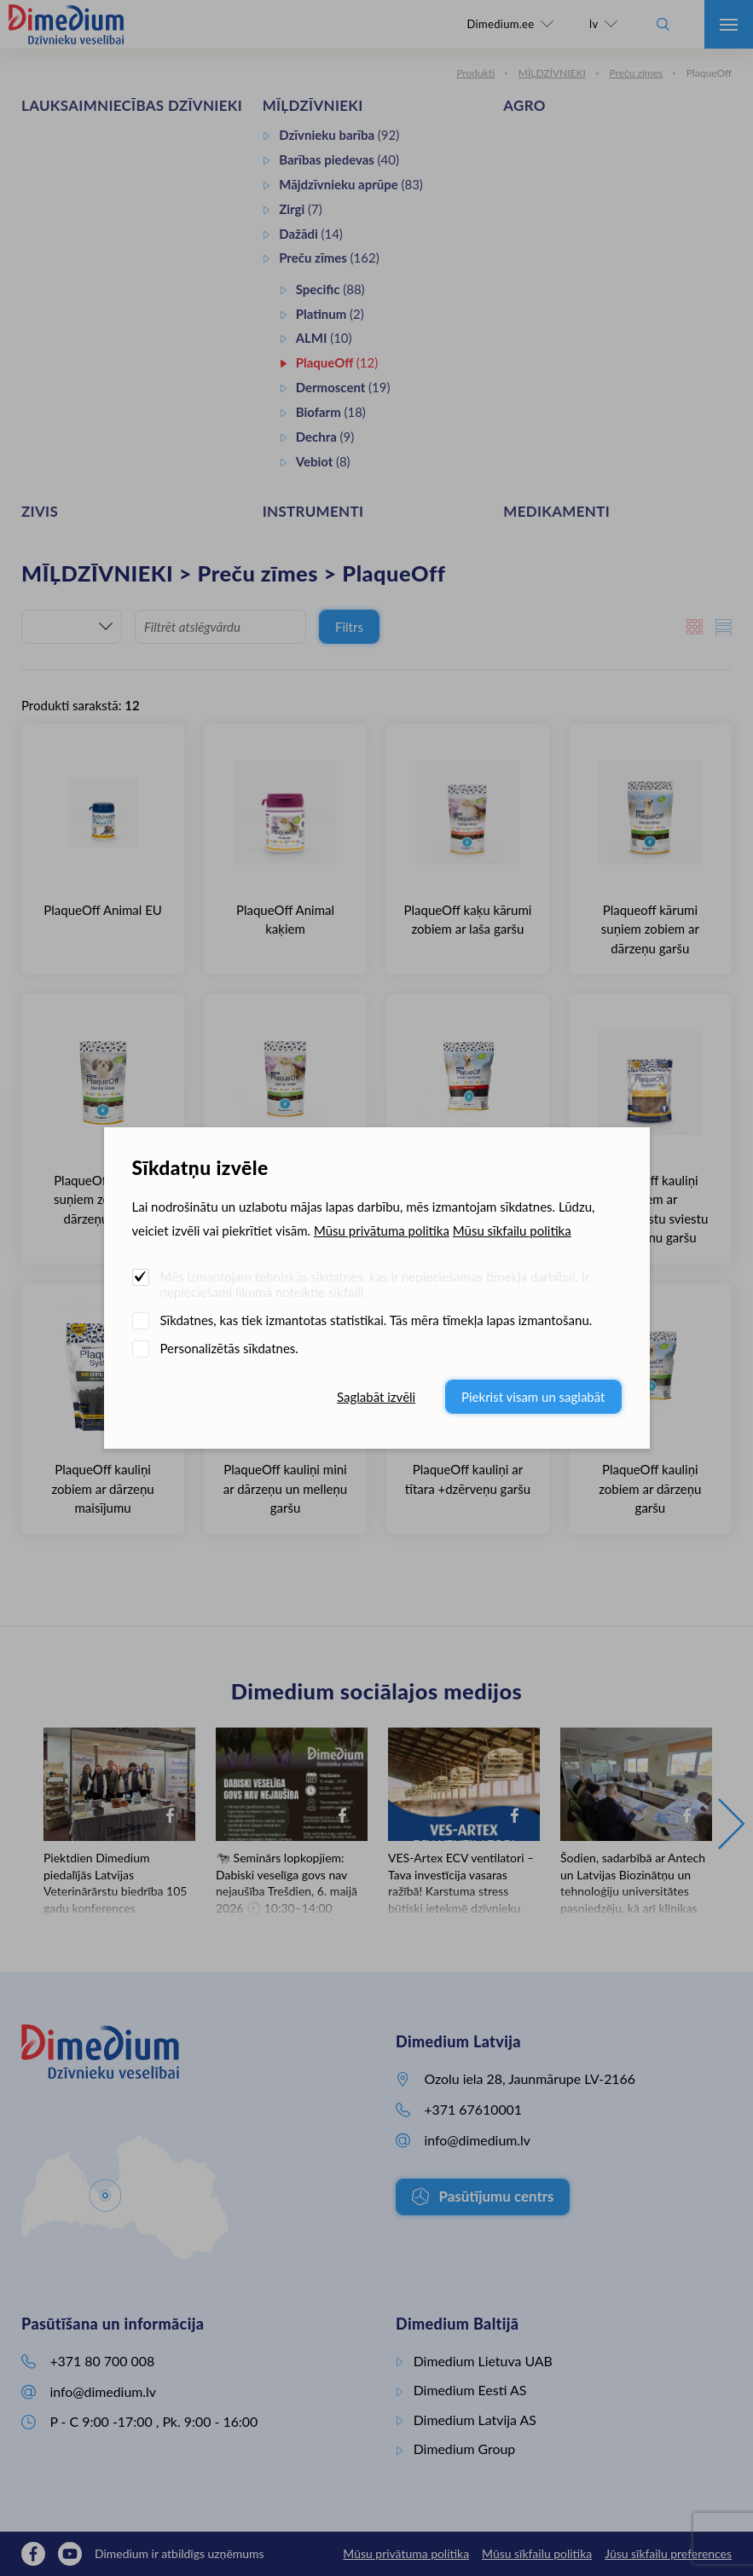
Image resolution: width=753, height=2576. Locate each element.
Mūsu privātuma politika (381, 1230)
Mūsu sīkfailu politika (512, 1230)
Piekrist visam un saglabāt (533, 1396)
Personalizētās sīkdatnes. (229, 1348)
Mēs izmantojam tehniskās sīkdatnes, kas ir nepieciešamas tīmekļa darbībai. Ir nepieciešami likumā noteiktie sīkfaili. (375, 1284)
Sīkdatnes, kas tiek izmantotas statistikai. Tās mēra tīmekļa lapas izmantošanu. (376, 1320)
